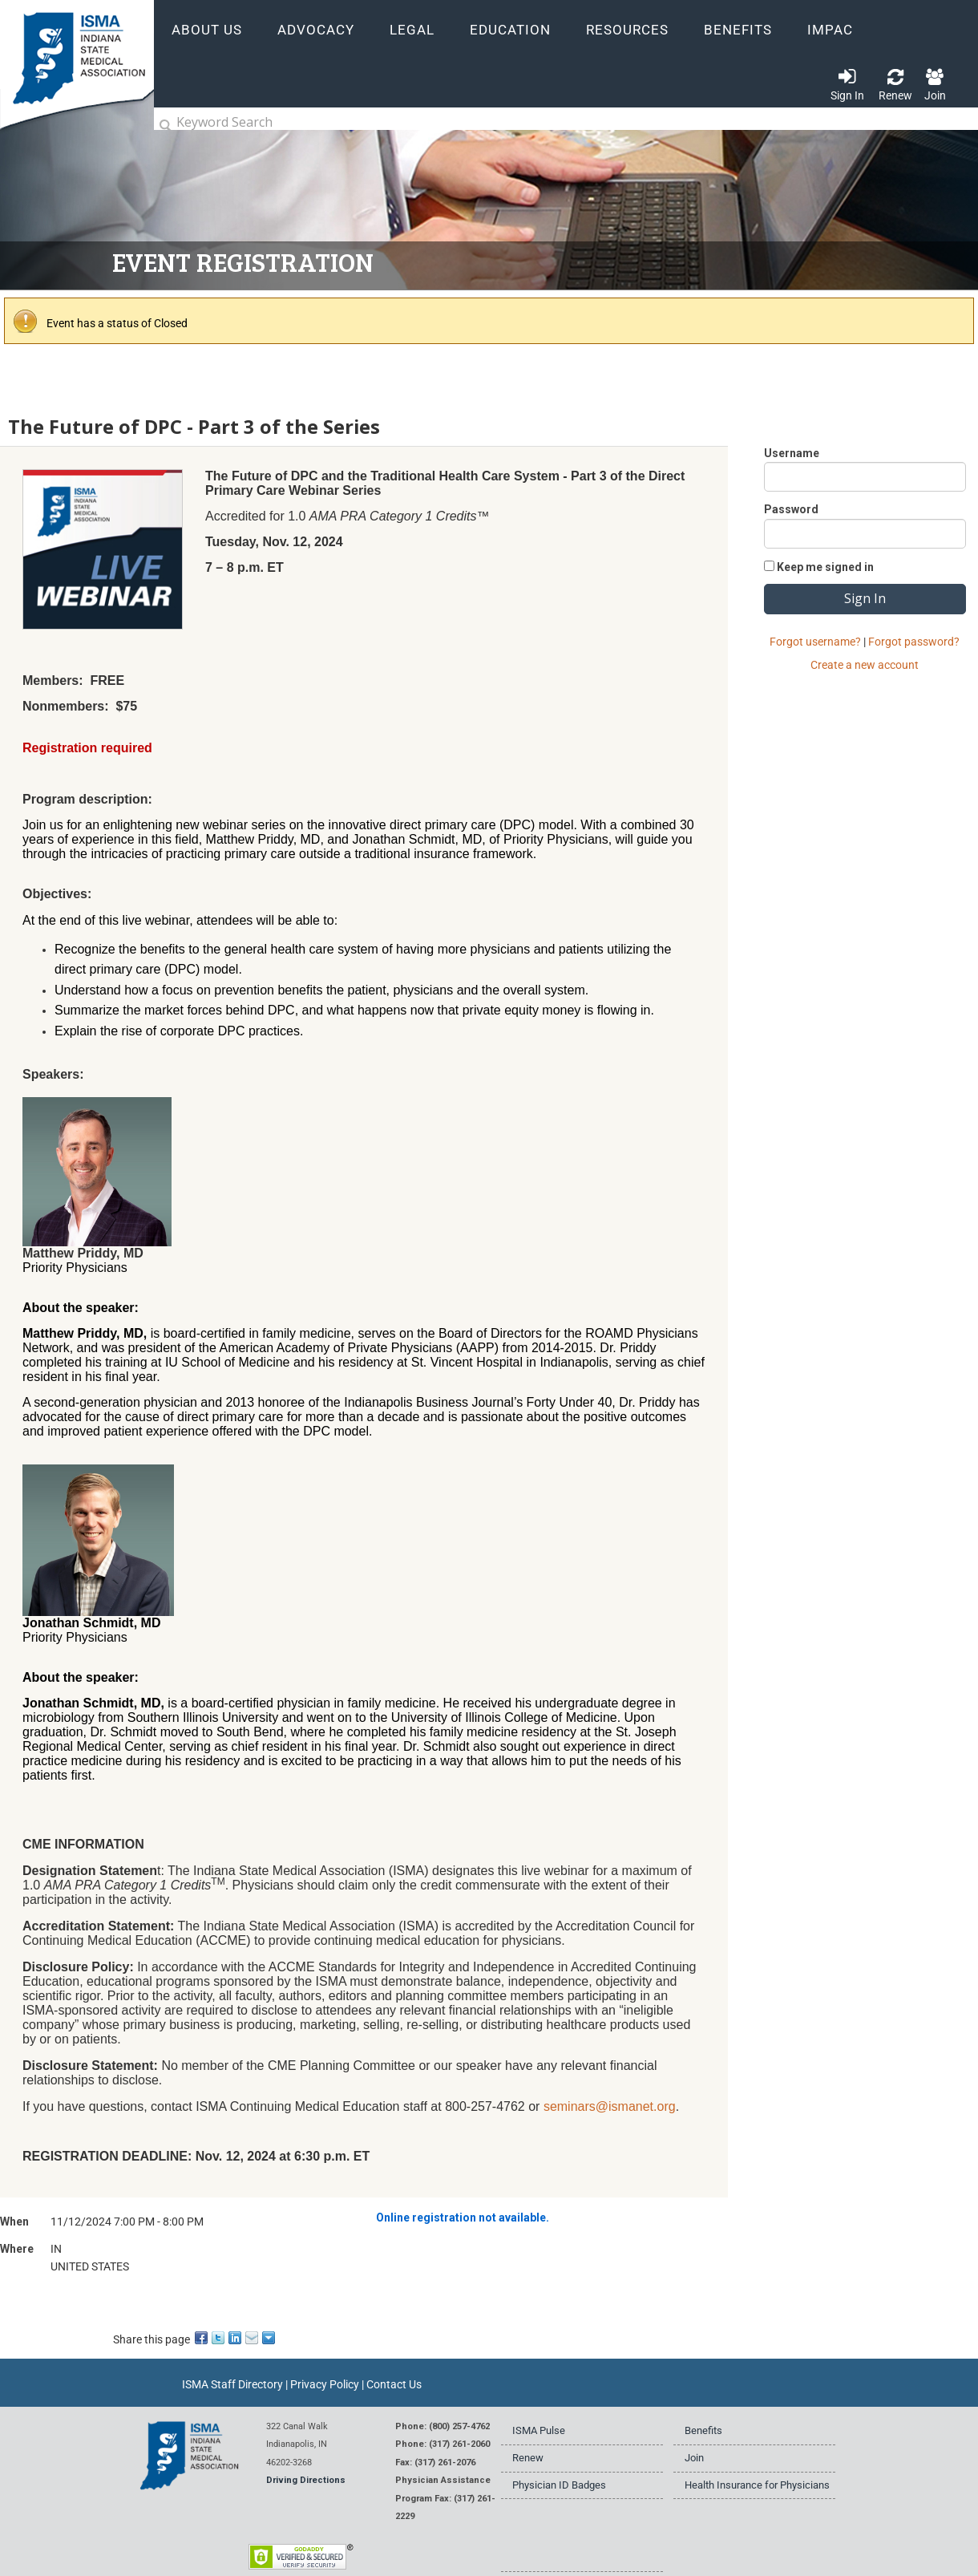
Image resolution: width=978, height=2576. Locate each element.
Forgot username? (815, 641)
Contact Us (394, 2384)
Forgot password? (914, 641)
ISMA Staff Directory (232, 2384)
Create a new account (864, 664)
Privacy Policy (324, 2384)
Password (791, 509)
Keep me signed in (825, 567)
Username (791, 453)
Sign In (847, 95)
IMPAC (830, 30)
